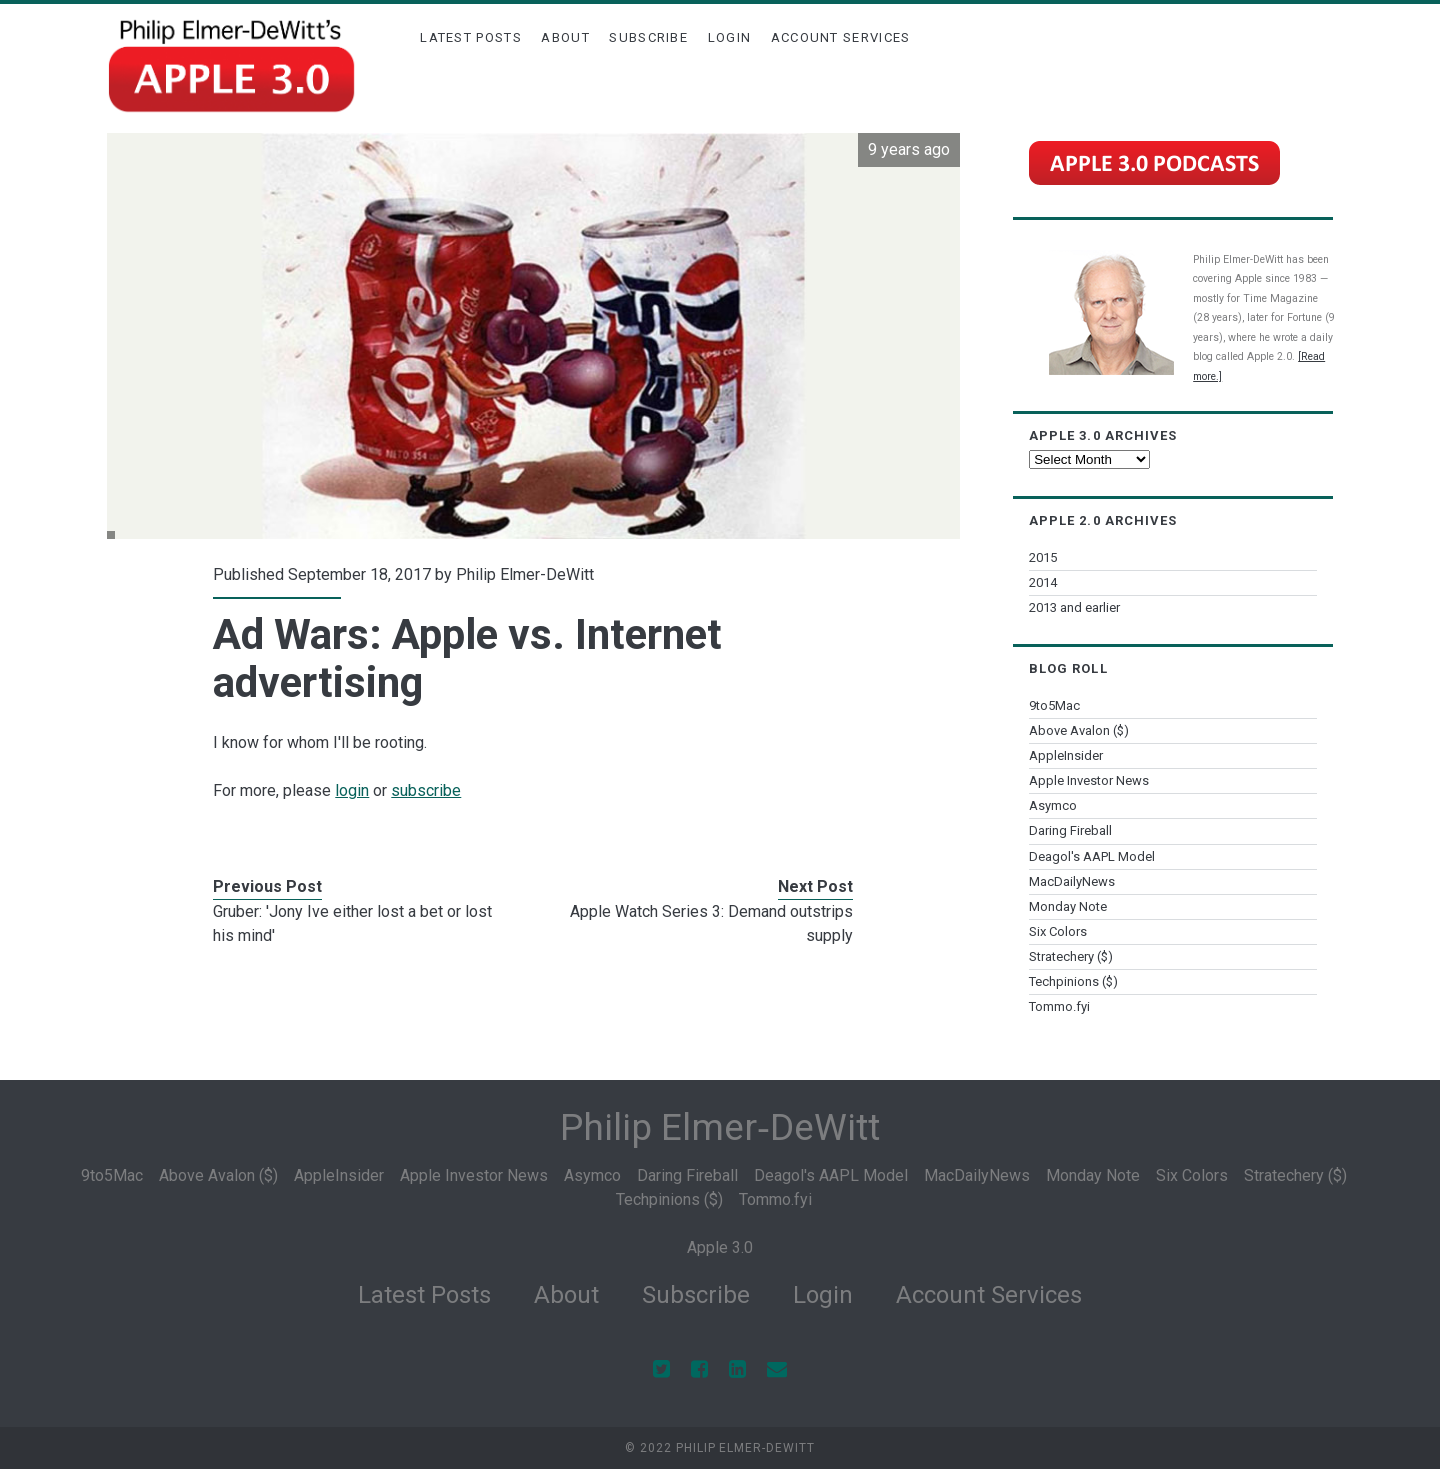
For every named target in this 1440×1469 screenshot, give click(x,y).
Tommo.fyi (1059, 1006)
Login (730, 37)
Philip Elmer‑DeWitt (719, 1127)
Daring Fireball (1070, 830)
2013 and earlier (1074, 607)
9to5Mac (1054, 705)
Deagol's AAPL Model (1092, 856)
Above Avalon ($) (1079, 730)
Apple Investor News (1089, 780)
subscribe (426, 790)
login (352, 790)
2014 (1043, 582)
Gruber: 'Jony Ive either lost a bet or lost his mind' (352, 923)
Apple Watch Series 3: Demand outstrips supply (711, 923)
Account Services (841, 37)
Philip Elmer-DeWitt (525, 574)
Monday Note (1068, 906)
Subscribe (648, 37)
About (565, 37)
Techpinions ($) (1073, 981)
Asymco (1053, 805)
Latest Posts (471, 37)
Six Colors (1058, 931)
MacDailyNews (1072, 881)
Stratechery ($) (1071, 956)
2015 (1043, 557)
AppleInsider (1066, 755)
